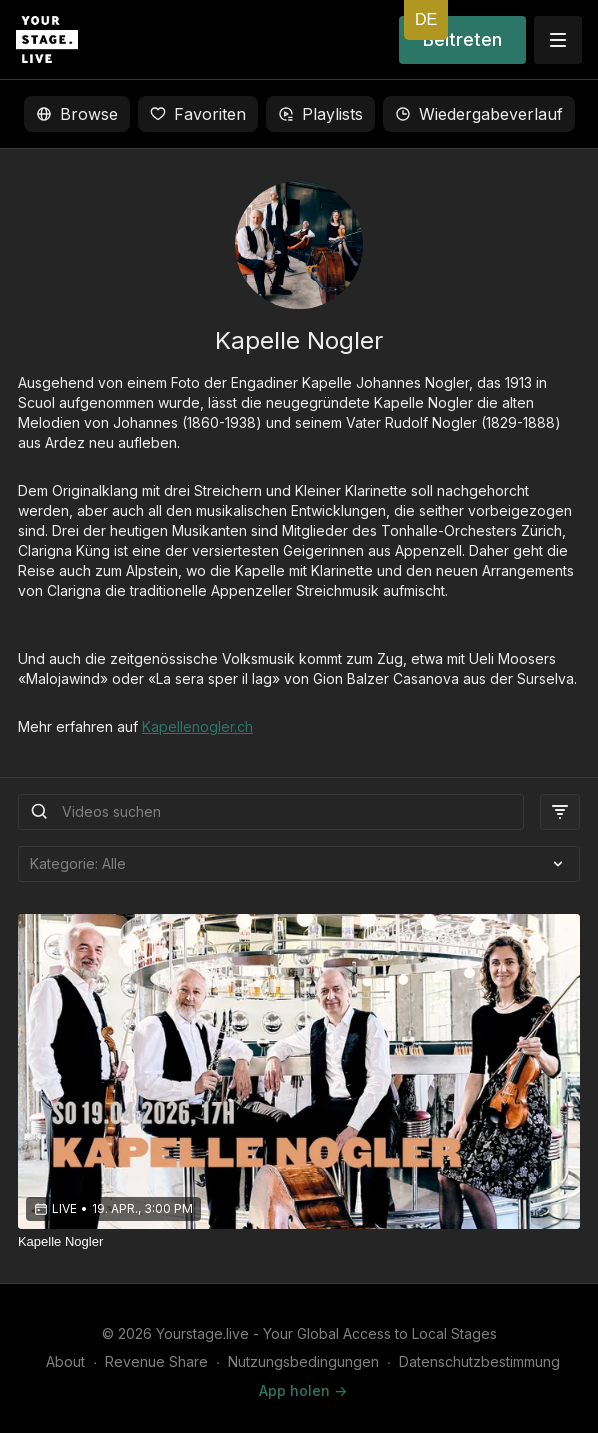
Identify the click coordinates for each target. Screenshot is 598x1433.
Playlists (320, 114)
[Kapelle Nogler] (299, 1242)
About (65, 1361)
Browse (77, 114)
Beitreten (462, 39)
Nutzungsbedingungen (303, 1361)
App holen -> (303, 1390)
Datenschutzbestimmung (479, 1361)
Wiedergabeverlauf (479, 114)
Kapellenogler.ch (197, 726)
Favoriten (198, 114)
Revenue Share (156, 1361)
